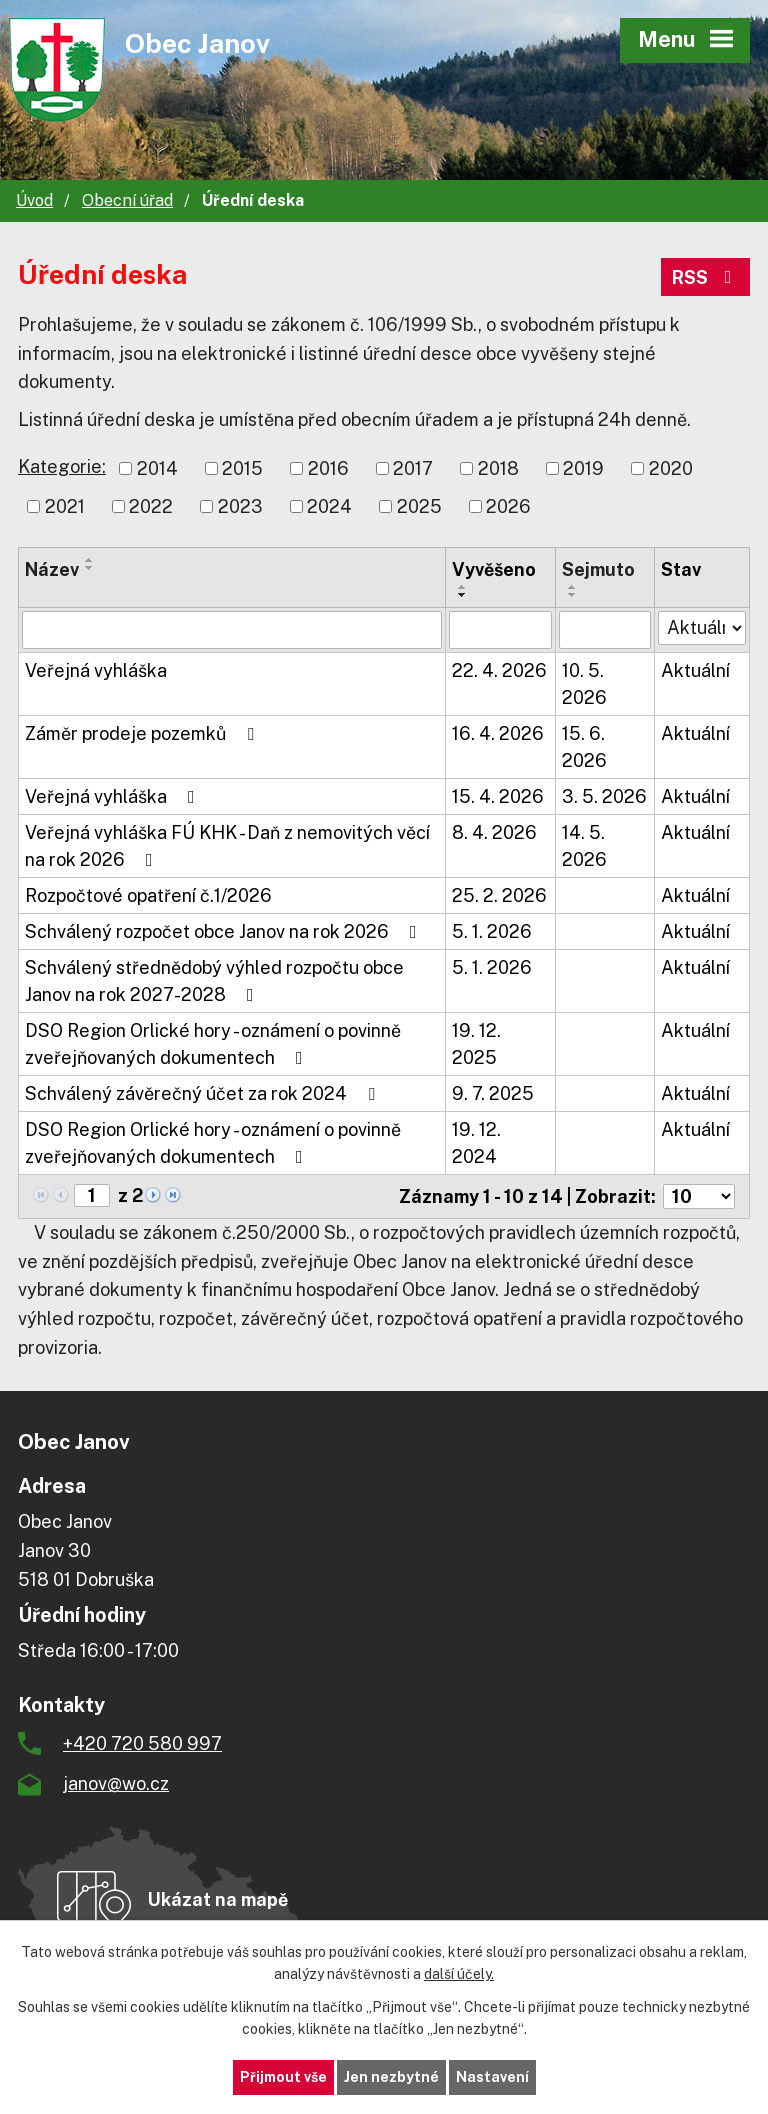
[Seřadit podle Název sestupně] (90, 568)
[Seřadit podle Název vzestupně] (90, 560)
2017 (413, 468)
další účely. (459, 1975)
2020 (671, 468)
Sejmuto (598, 569)
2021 (65, 506)
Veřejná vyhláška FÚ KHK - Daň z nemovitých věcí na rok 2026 (227, 846)
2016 (328, 468)
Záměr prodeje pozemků (143, 733)
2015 (242, 468)
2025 (419, 506)
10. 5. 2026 (584, 684)
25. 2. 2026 (499, 895)
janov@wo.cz (116, 1783)
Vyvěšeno (494, 569)
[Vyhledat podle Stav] (702, 628)
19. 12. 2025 (476, 1044)
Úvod (34, 200)
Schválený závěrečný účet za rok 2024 (204, 1093)
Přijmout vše (283, 2077)
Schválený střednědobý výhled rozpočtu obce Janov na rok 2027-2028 (214, 981)
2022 (151, 506)
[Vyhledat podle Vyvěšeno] (500, 630)
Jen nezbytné (391, 2077)
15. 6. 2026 (584, 747)
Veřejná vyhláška (96, 670)
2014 (157, 468)
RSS (706, 277)
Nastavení (492, 2077)
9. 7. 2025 (493, 1093)
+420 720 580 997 (142, 1743)
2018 (498, 468)
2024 (329, 506)
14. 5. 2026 (584, 846)
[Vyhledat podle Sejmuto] (605, 630)
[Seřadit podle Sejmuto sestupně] (573, 595)
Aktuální (695, 670)
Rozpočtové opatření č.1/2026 (148, 895)
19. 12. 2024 (476, 1143)
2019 (583, 468)
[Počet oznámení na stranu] (699, 1196)
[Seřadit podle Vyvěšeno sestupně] (463, 595)
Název (52, 569)
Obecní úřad (127, 200)
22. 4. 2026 (499, 670)
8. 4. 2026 (494, 832)
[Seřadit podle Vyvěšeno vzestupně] (463, 587)
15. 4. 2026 (498, 796)
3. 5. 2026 (604, 796)
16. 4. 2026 (498, 733)
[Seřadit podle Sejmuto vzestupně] (573, 587)
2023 (240, 506)
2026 (508, 506)
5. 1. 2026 (492, 931)
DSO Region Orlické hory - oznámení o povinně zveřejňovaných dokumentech (213, 1044)
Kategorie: (62, 466)
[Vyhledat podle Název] (232, 630)
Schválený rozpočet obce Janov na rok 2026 (225, 931)
